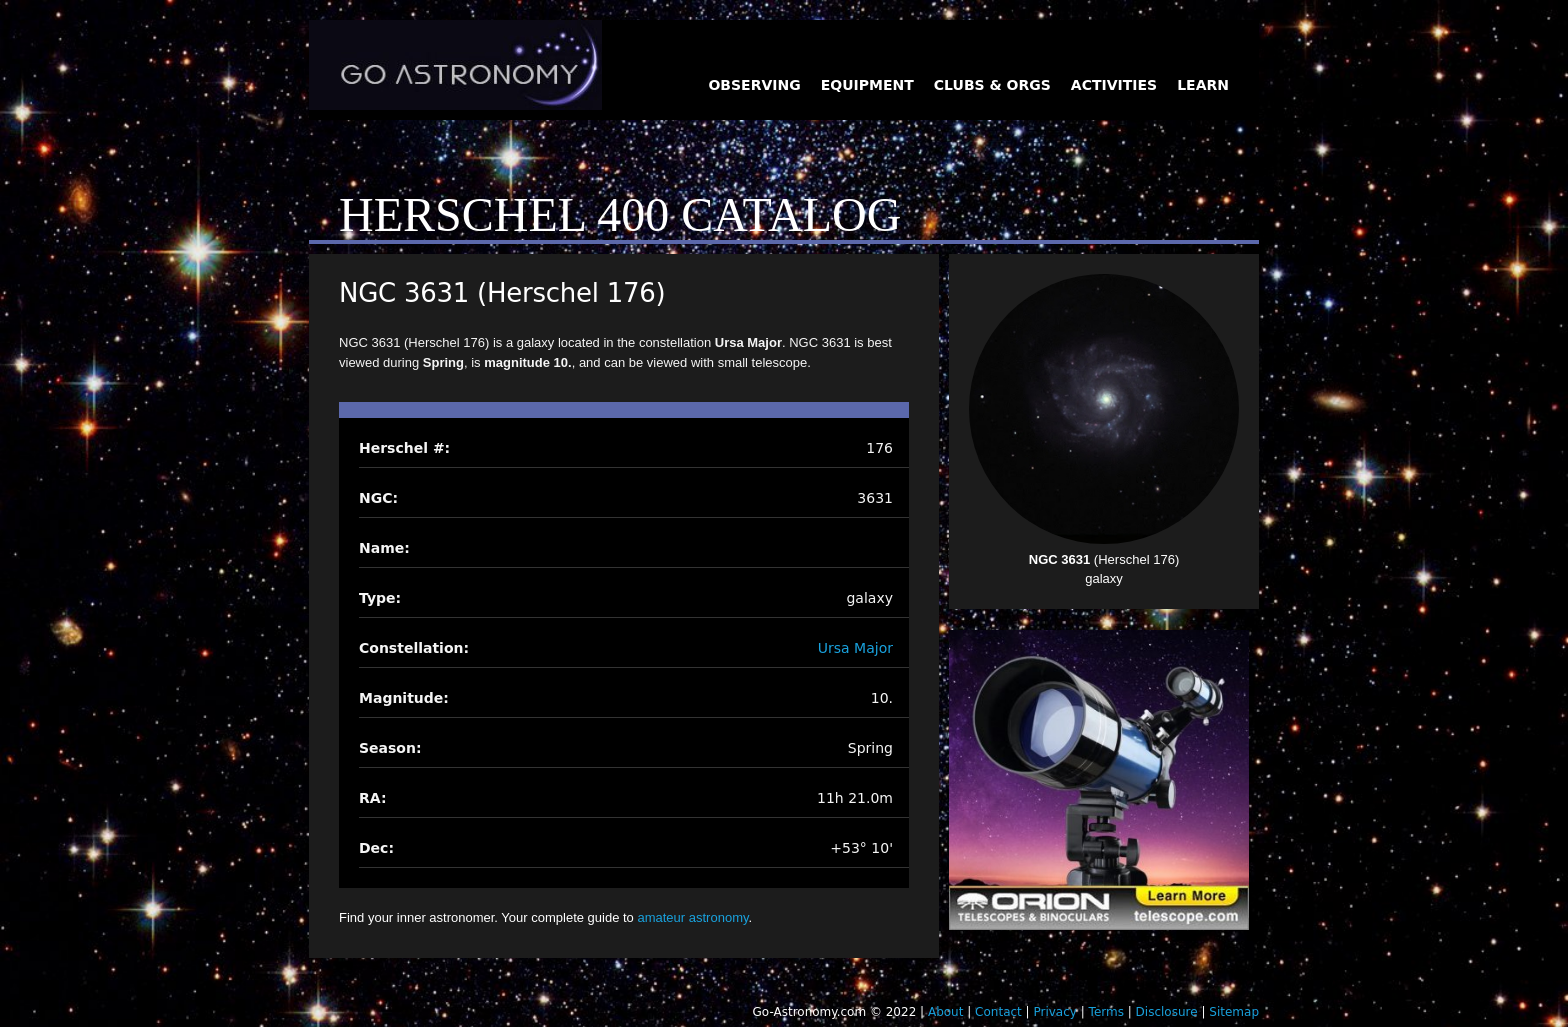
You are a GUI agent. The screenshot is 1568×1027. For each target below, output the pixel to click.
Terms (1106, 1012)
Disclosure (1167, 1012)
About (945, 1012)
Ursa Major (855, 648)
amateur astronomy (692, 917)
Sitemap (1234, 1012)
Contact (998, 1012)
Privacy (1054, 1012)
